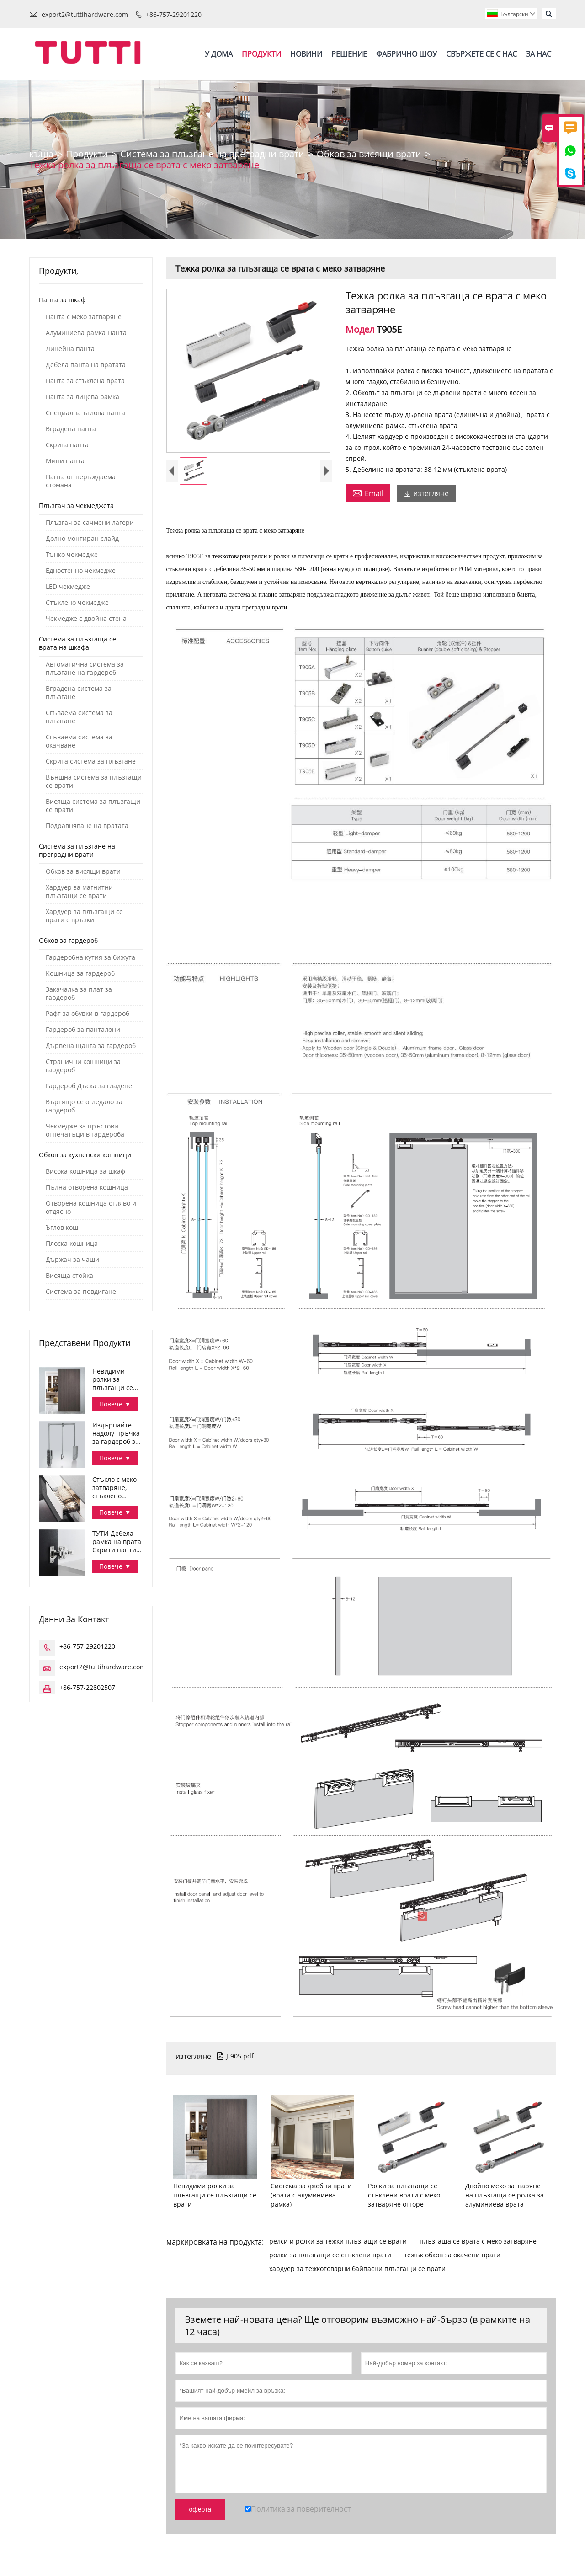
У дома (219, 54)
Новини (306, 54)
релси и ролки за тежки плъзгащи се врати (338, 2241)
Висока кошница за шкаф (85, 1172)
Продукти (261, 54)
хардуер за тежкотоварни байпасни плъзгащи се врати (357, 2269)
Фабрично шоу (406, 54)
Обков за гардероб (68, 940)
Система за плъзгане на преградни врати (212, 154)
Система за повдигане (81, 1292)
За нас (538, 54)
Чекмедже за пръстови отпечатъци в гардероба (85, 1130)
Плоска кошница (72, 1244)
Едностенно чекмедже (81, 571)
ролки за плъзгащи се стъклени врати (330, 2255)
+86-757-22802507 (87, 1687)
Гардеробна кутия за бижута (90, 958)
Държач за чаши (72, 1260)
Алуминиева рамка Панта (86, 333)
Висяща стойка (69, 1276)
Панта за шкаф (62, 300)
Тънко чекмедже (72, 555)
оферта (200, 2509)
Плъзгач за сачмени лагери (90, 523)
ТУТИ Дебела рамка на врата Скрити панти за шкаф (116, 1542)
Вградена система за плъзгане (79, 693)
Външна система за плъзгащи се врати (94, 782)
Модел (361, 330)
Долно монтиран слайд (82, 539)
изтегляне (426, 494)
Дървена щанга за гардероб (91, 1046)
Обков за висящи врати (369, 154)
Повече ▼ (115, 1404)
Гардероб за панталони (83, 1030)
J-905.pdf (235, 2056)
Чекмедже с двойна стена (86, 619)
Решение (349, 54)
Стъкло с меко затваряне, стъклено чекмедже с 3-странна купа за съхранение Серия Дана (115, 1488)
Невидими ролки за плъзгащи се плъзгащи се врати (112, 1380)
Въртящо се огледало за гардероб (84, 1106)
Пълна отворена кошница (87, 1188)
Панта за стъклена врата (85, 381)
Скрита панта (67, 445)
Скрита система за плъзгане (91, 762)
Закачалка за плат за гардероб (79, 994)
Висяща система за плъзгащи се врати (93, 806)
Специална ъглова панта (85, 413)
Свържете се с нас (481, 54)
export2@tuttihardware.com (85, 14)
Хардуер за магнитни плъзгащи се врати (79, 892)
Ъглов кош (62, 1228)
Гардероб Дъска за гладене (89, 1086)
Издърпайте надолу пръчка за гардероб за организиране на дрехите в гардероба (116, 1434)
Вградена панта (71, 429)
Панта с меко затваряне (84, 317)
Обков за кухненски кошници (85, 1155)
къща (41, 154)
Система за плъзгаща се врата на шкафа (77, 643)
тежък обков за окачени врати (452, 2255)
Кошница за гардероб (80, 974)
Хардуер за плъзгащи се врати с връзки (84, 916)
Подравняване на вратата (87, 826)
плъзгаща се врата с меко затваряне (478, 2241)
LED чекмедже (68, 587)
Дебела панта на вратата (86, 365)
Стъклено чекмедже (77, 603)
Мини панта (65, 461)
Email (367, 493)
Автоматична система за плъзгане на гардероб (85, 669)
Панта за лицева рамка (82, 397)
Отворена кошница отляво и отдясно (91, 1208)
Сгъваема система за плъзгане (79, 717)
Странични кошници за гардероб (83, 1066)
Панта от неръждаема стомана (81, 481)
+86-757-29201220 (174, 14)
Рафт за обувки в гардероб (87, 1014)
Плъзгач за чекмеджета (76, 506)
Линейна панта (70, 349)
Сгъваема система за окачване (79, 741)
